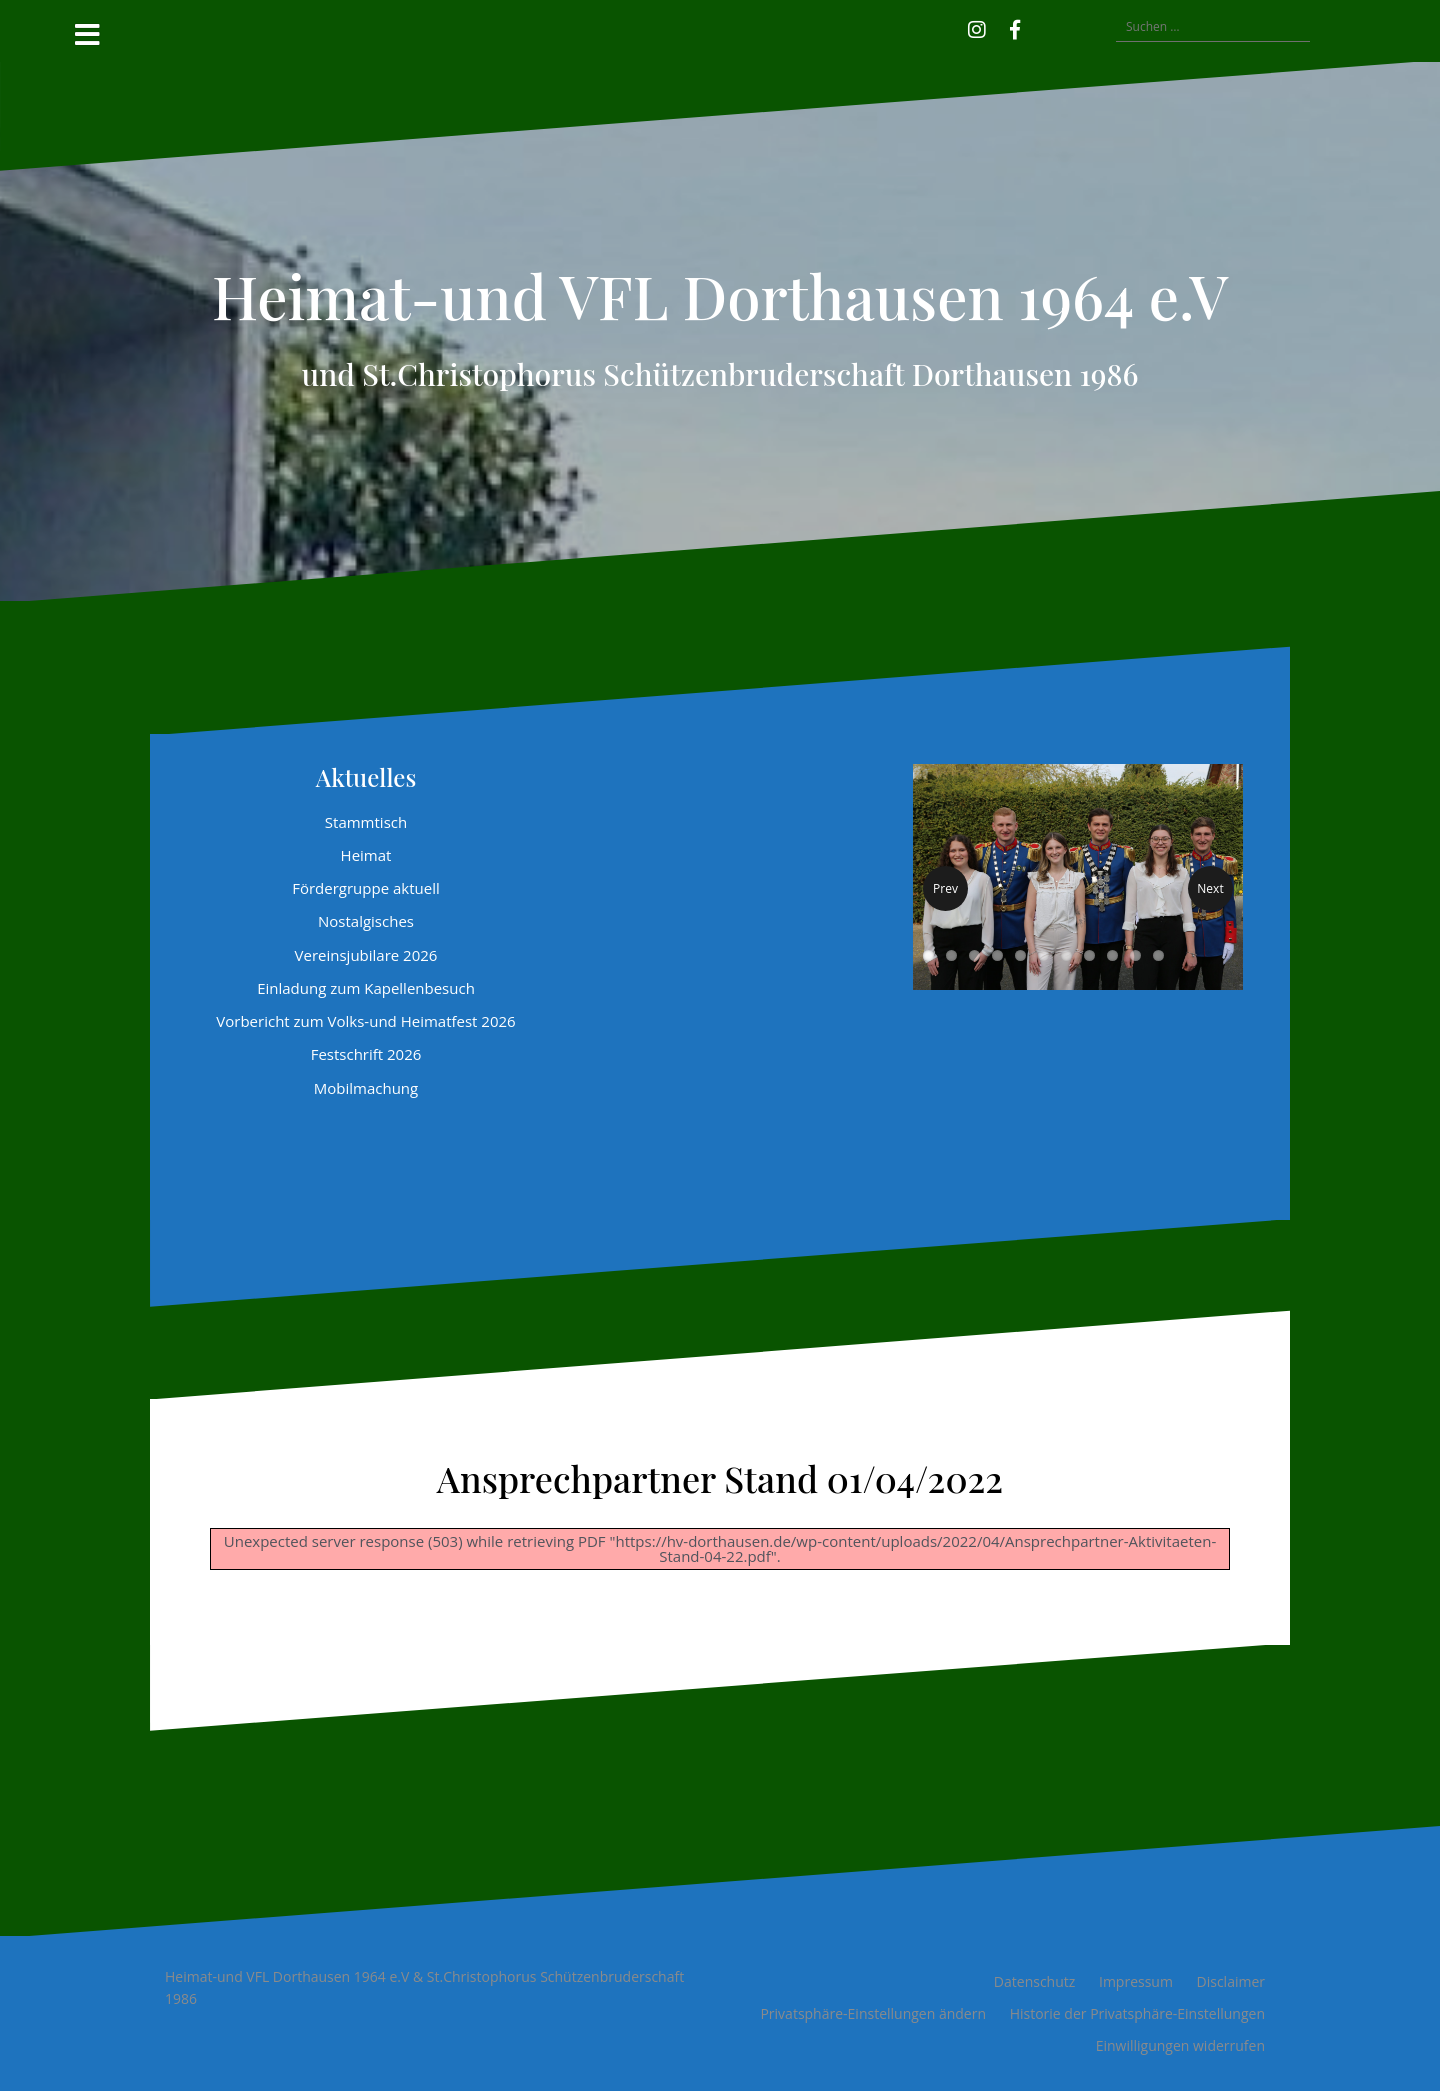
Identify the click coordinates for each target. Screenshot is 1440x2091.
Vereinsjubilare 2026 (366, 955)
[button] (1044, 27)
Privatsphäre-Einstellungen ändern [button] (873, 2013)
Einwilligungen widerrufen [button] (1180, 2045)
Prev (945, 888)
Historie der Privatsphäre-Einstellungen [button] (1137, 2013)
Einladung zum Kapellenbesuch (366, 988)
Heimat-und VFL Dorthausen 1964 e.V (720, 295)
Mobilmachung (366, 1088)
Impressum (1136, 1981)
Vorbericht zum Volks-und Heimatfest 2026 (365, 1021)
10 (1135, 955)
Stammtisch (366, 822)
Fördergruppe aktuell (366, 888)
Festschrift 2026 (366, 1054)
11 (1158, 955)
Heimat (366, 855)
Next (1210, 888)
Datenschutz (1034, 1981)
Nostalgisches (366, 921)
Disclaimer (1231, 1981)
